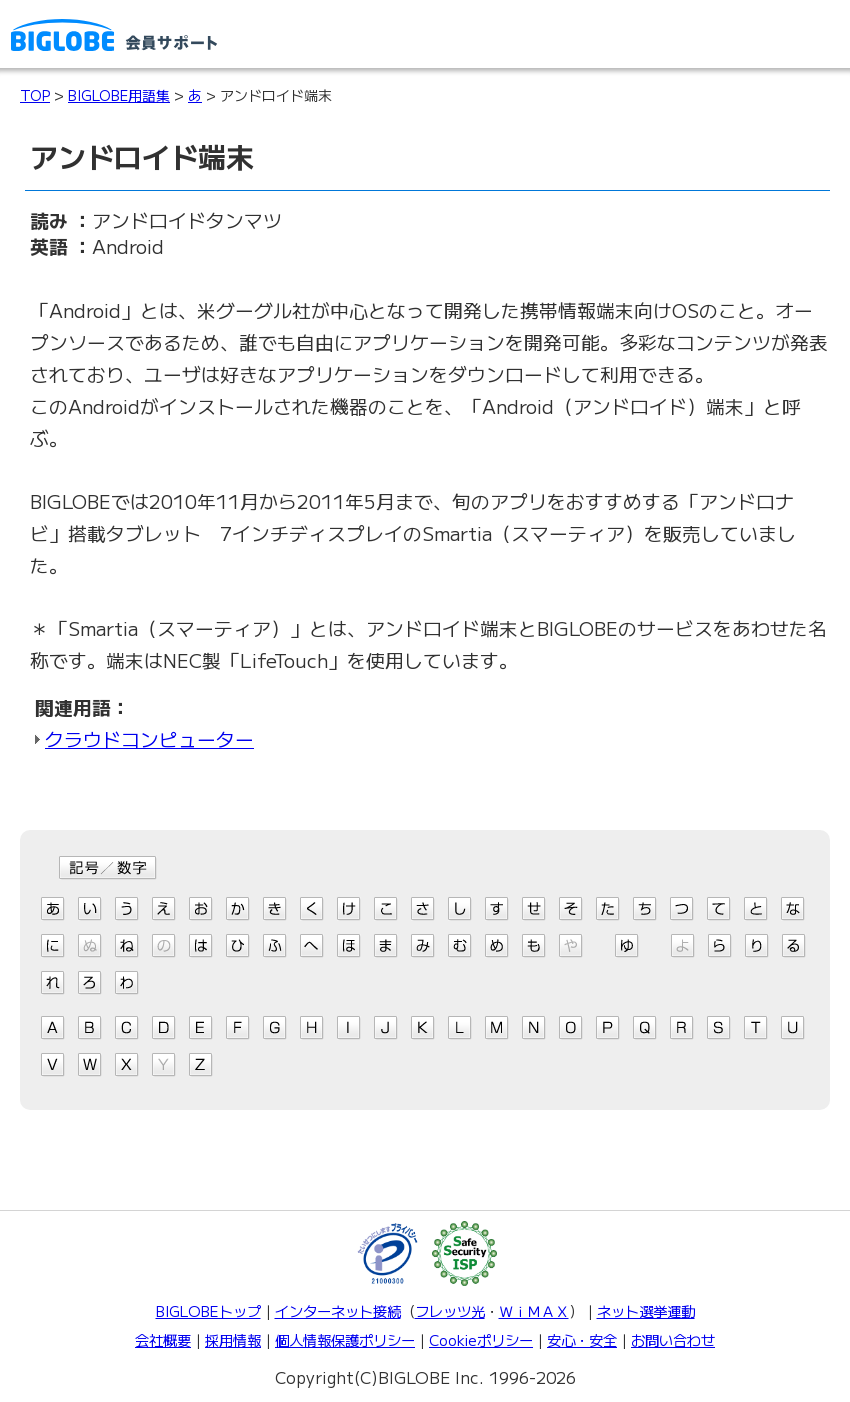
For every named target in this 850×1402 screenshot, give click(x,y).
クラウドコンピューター (149, 738)
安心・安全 (582, 1339)
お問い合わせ (673, 1339)
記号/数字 (108, 868)
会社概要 (163, 1339)
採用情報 (233, 1339)
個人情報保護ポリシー (345, 1339)
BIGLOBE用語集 (119, 95)
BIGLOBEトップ (208, 1310)
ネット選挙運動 (646, 1310)
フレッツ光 (450, 1310)
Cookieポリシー (481, 1339)
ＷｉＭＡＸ (534, 1310)
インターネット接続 (338, 1310)
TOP (35, 95)
